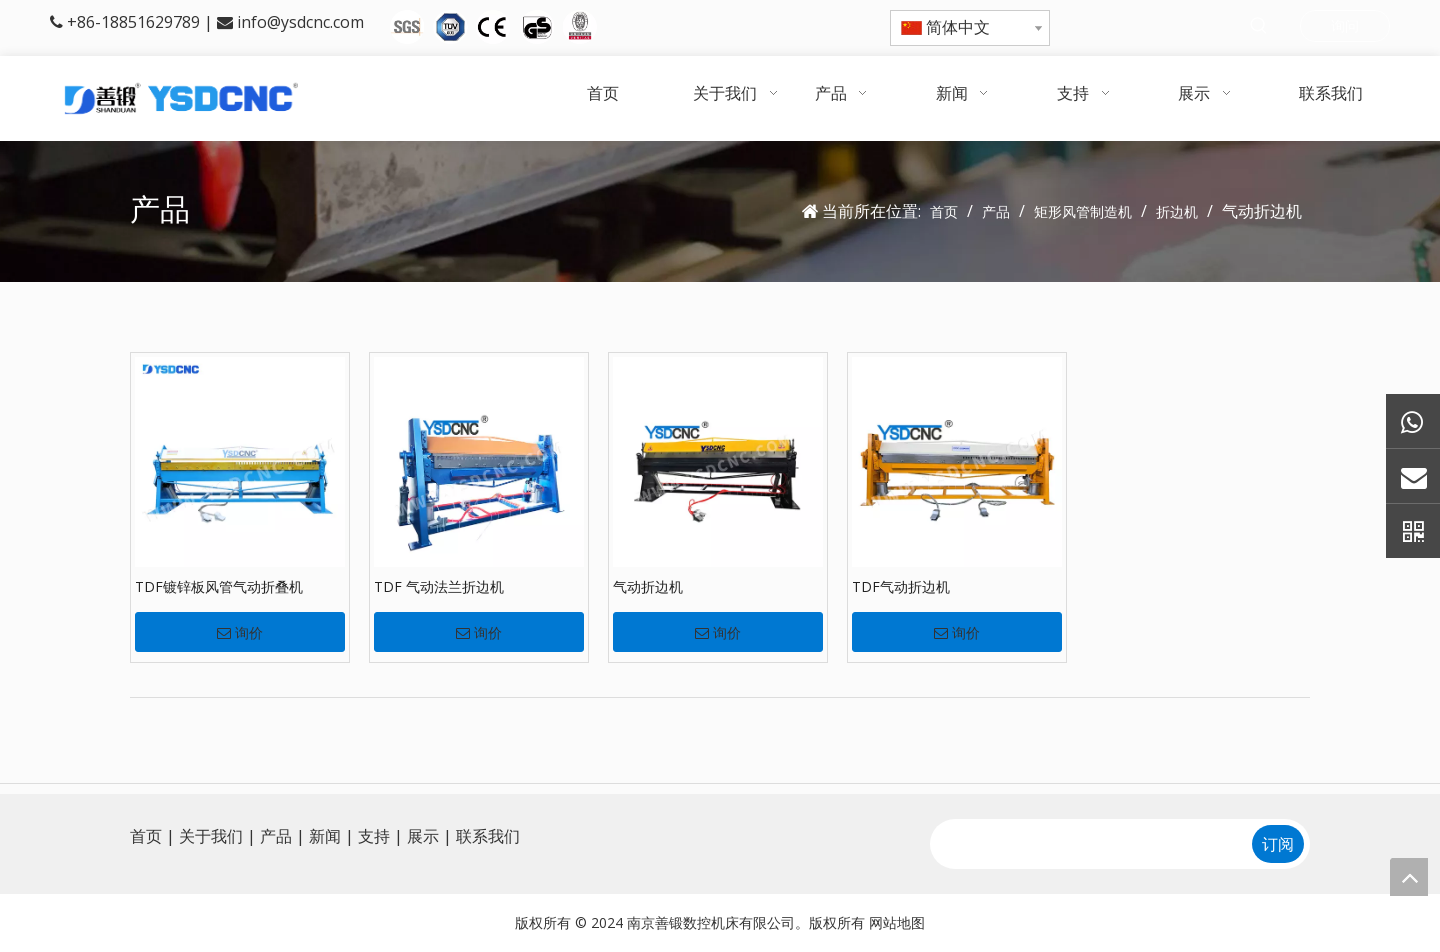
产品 (276, 836)
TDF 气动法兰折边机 (439, 586)
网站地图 (897, 922)
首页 (146, 836)
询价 (240, 633)
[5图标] (493, 27)
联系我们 (488, 836)
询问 (1345, 25)
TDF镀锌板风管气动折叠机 (219, 586)
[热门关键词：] (1259, 26)
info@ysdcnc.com (300, 22)
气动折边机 (648, 586)
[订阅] (1278, 844)
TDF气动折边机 (901, 586)
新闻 (325, 836)
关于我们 (211, 836)
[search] (1089, 844)
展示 (423, 836)
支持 (374, 836)
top (1409, 877)
